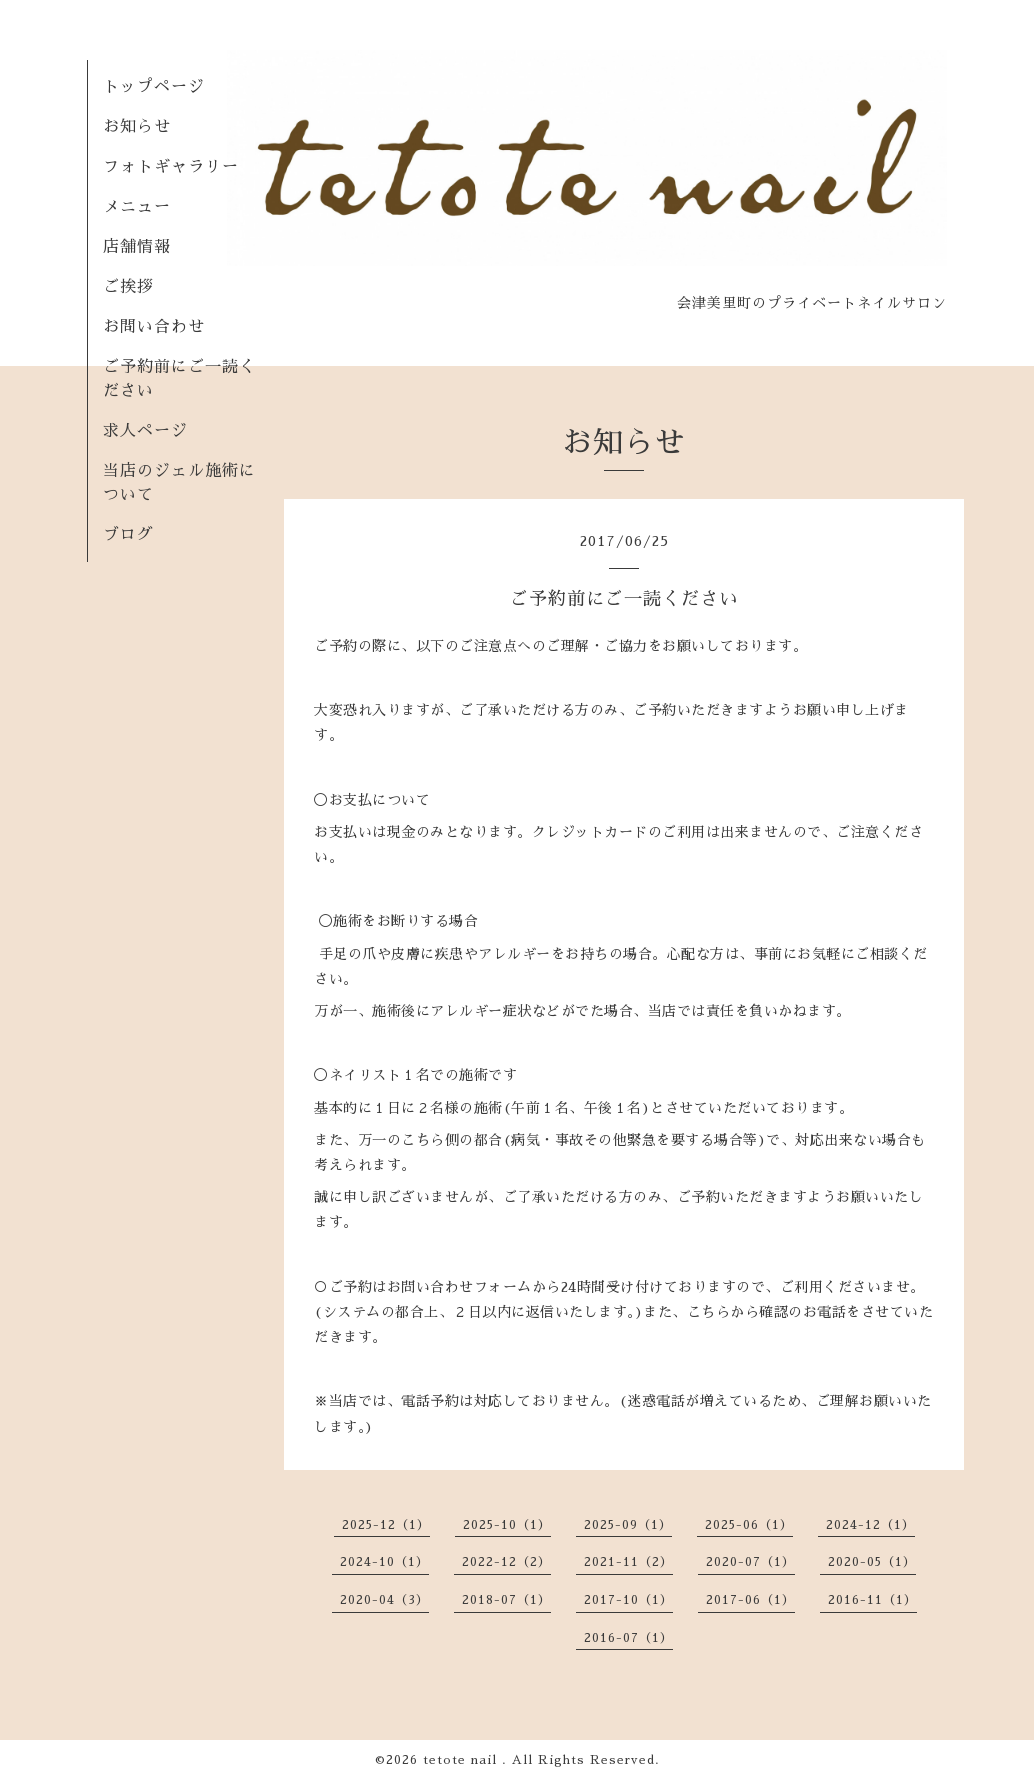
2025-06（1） (749, 1525)
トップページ (154, 87)
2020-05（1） (872, 1562)
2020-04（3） (384, 1600)
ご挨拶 (128, 287)
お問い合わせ (154, 327)
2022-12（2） (506, 1562)
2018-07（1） (506, 1600)
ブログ (128, 535)
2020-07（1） (750, 1562)
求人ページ (145, 431)
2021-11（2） (628, 1562)
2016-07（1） (628, 1638)
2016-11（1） (872, 1600)
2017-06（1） (750, 1600)
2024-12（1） (870, 1525)
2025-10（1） (507, 1525)
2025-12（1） (386, 1525)
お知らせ (137, 127)
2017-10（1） (628, 1600)
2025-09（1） (628, 1525)
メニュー (137, 207)
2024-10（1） (384, 1562)
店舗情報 (137, 247)
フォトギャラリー (171, 167)
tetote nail (462, 1760)
